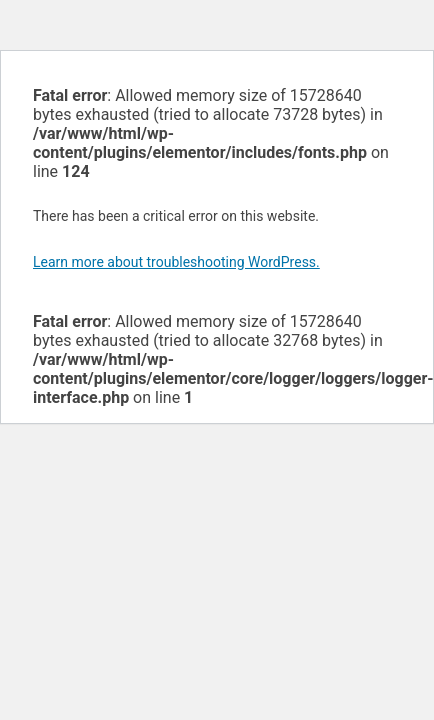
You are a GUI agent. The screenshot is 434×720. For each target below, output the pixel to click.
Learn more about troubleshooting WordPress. (176, 262)
